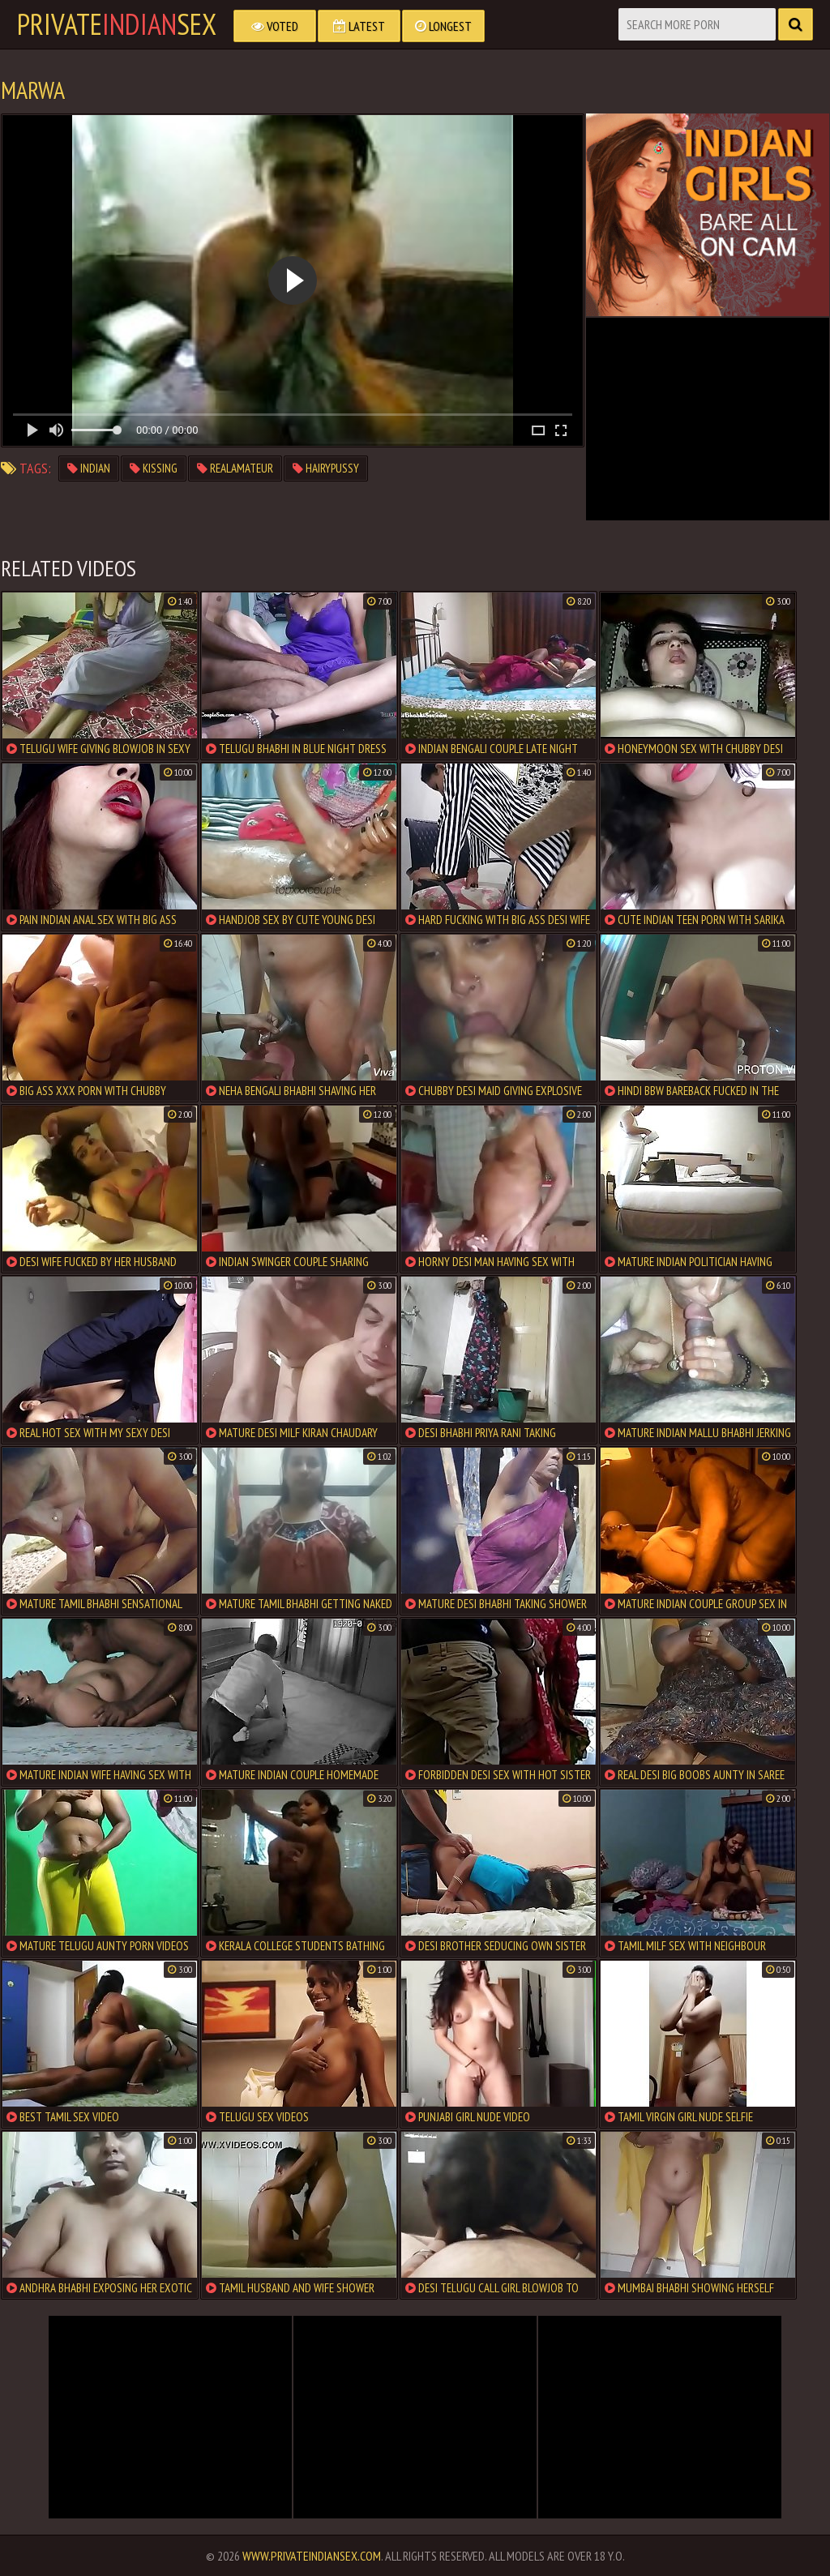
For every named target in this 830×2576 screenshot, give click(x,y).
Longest (443, 26)
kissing (154, 468)
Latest (359, 26)
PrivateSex (116, 24)
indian (88, 468)
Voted (274, 26)
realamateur (235, 468)
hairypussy (326, 468)
